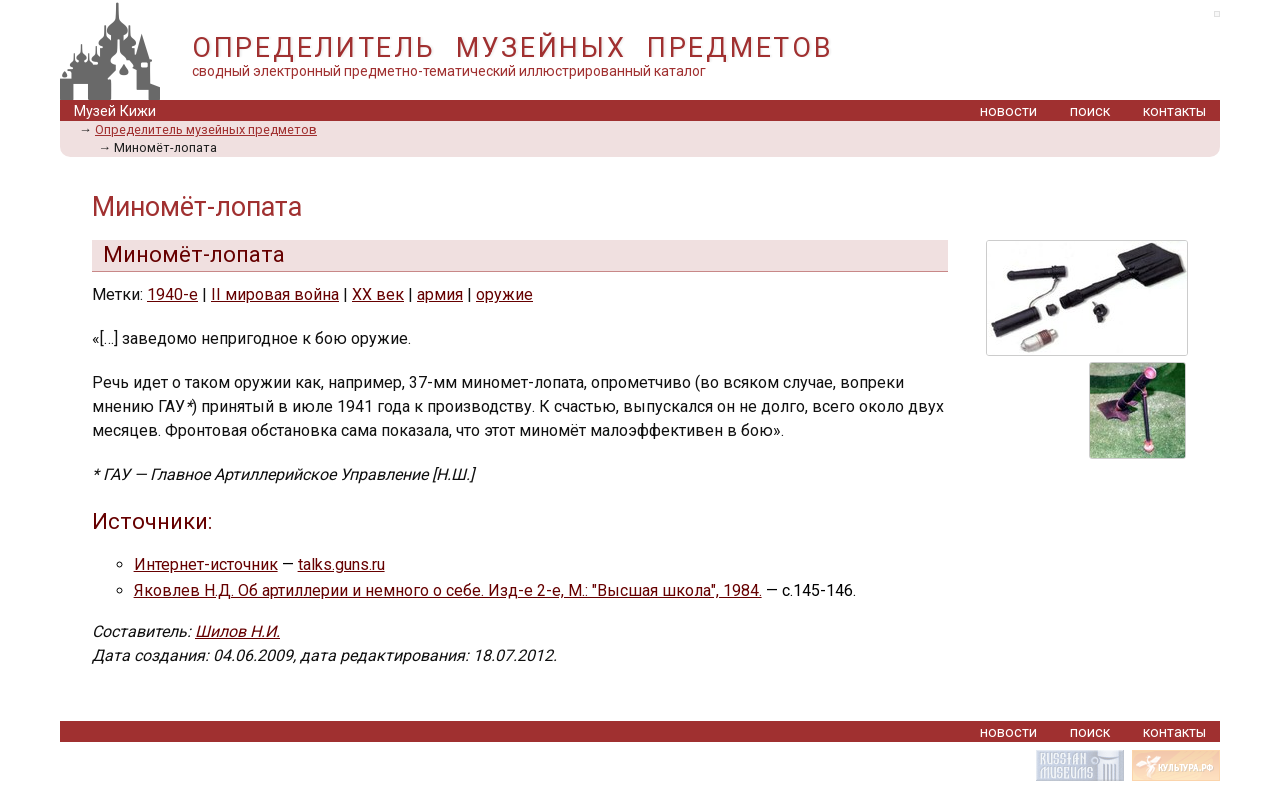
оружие (504, 294)
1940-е (172, 294)
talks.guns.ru (341, 564)
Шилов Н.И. (237, 631)
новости (1008, 111)
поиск (1090, 111)
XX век (378, 294)
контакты (1174, 111)
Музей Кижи (115, 111)
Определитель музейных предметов (206, 129)
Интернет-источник (206, 564)
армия (440, 294)
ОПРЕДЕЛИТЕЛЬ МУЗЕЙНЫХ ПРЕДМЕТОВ (512, 48)
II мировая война (275, 294)
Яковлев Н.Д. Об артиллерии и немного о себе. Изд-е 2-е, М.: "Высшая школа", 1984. (448, 590)
